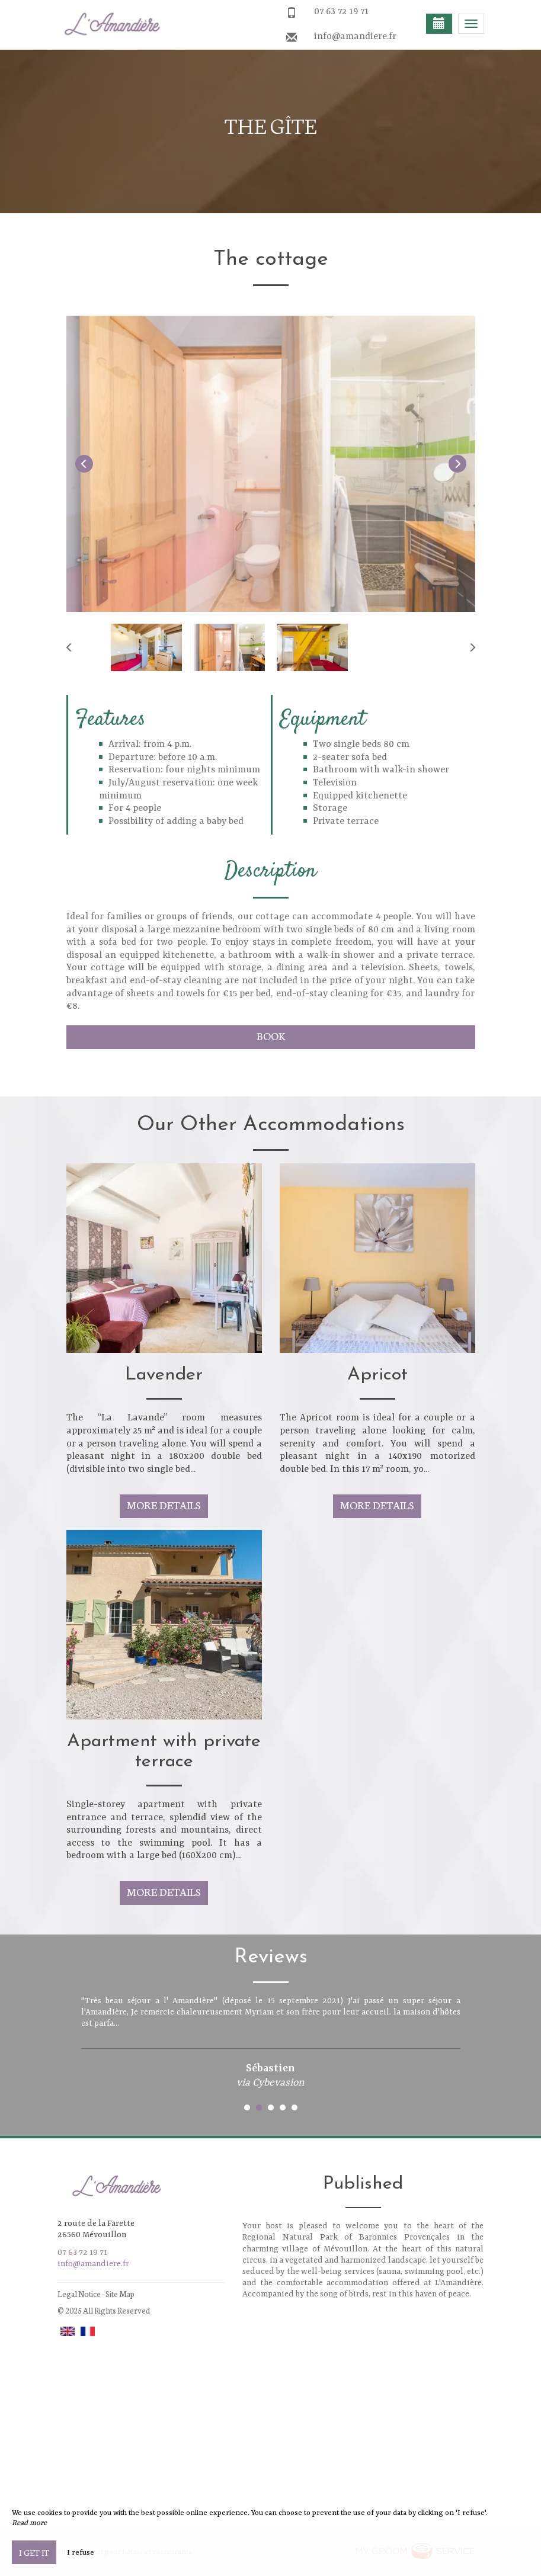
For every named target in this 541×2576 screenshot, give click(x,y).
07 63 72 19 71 (341, 12)
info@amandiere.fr (355, 36)
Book (271, 1035)
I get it (34, 2552)
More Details (164, 1504)
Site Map (120, 2293)
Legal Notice (79, 2293)
